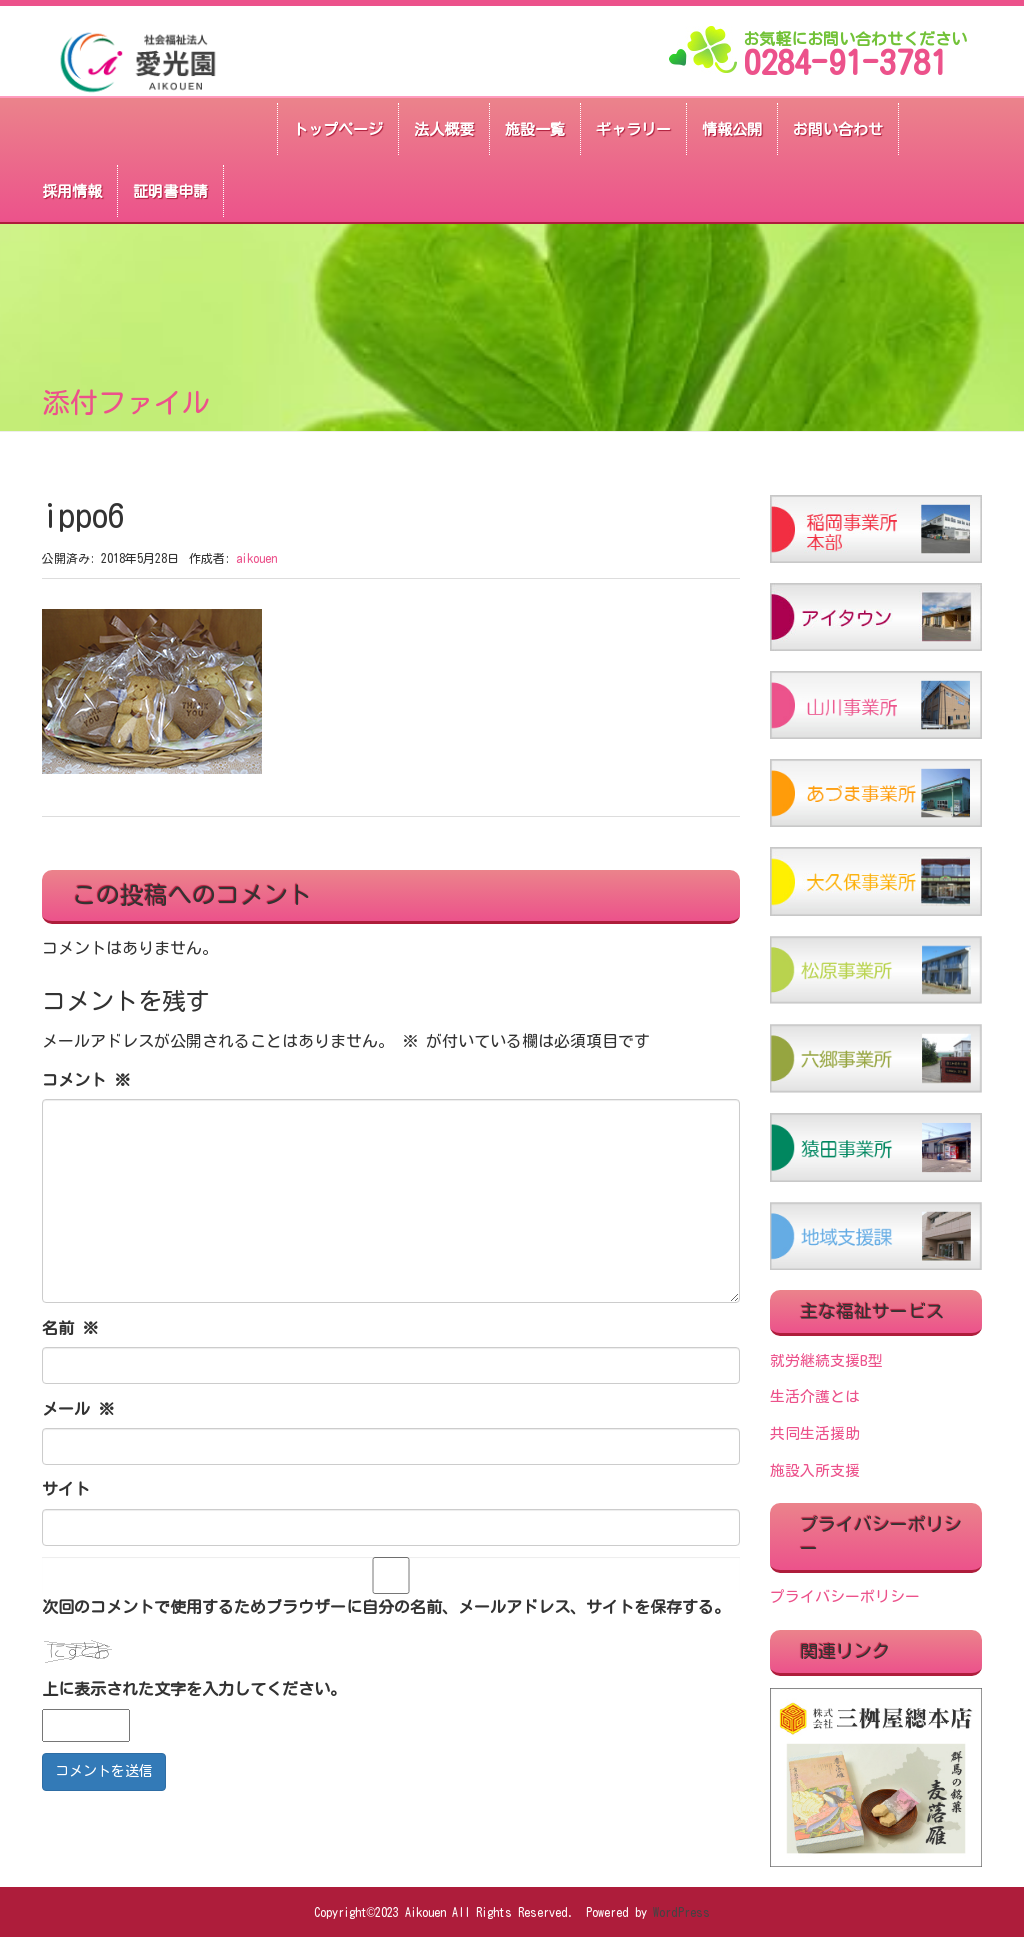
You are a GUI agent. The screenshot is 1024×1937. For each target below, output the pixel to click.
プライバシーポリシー (845, 1596)
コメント (86, 1080)
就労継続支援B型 (826, 1360)
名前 (70, 1328)
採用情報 (72, 191)
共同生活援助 (815, 1433)
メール (78, 1409)
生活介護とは (815, 1396)
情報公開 (732, 129)
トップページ (338, 129)
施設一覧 (535, 129)
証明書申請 (170, 191)
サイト (66, 1489)
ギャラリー (633, 129)
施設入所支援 (815, 1470)
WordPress (681, 1912)
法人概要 (444, 129)
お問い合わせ (838, 129)
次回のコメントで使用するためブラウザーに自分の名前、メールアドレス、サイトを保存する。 (386, 1607)
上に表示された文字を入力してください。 (194, 1689)
